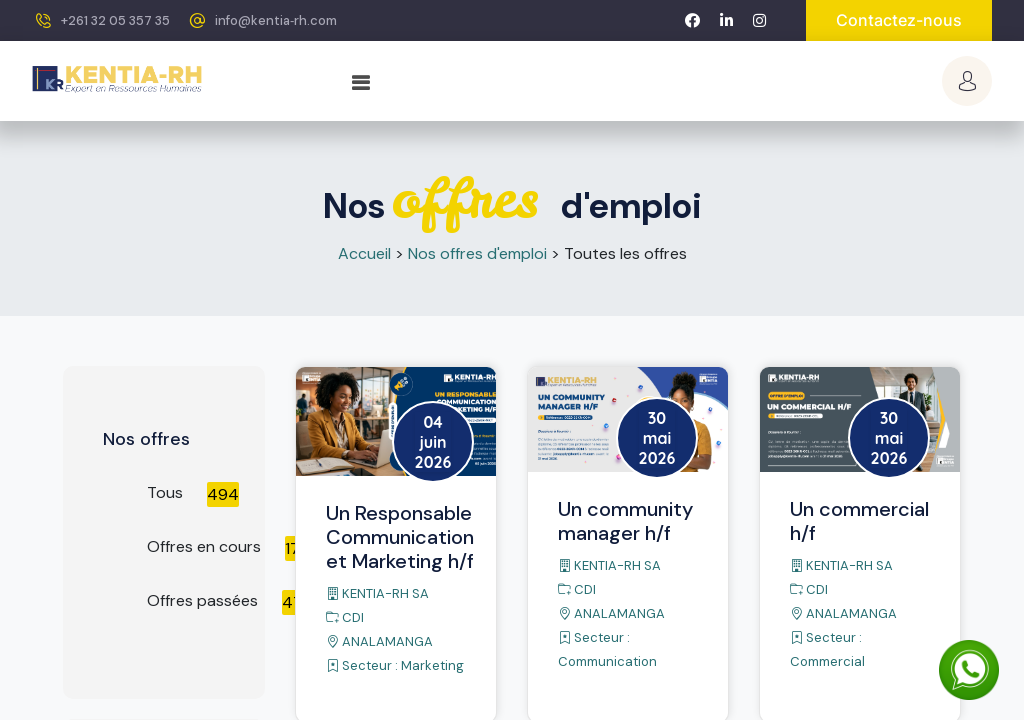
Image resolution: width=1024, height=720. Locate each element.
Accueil (364, 253)
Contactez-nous (899, 20)
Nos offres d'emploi (477, 253)
